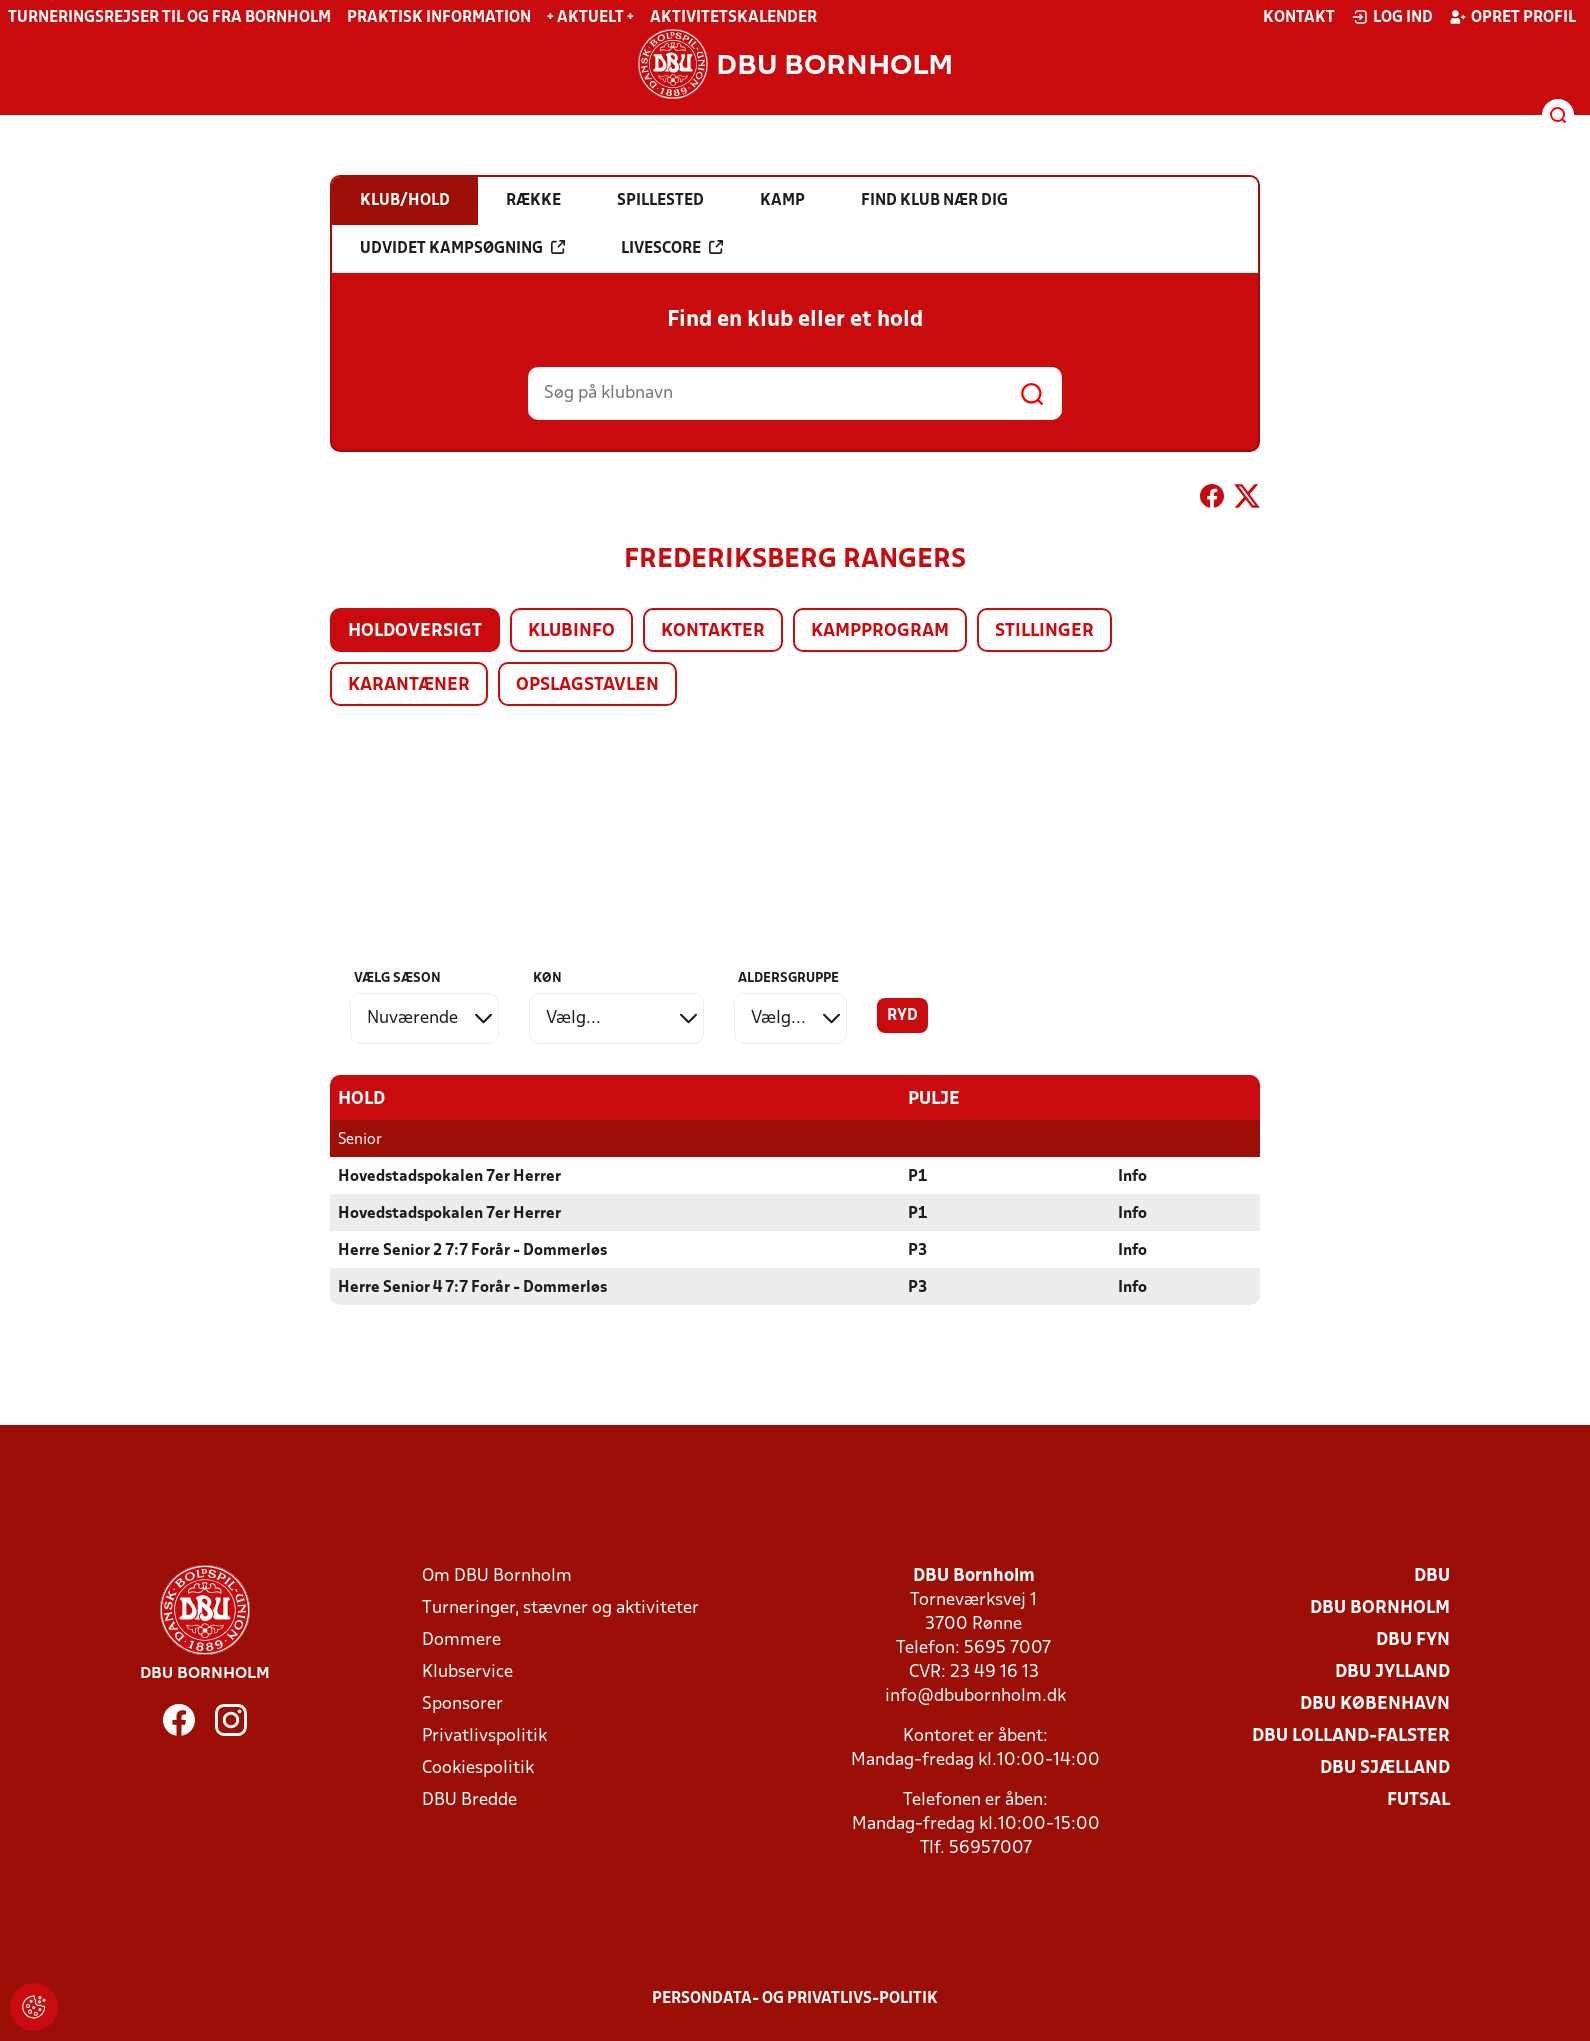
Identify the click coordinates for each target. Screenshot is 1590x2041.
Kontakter (713, 631)
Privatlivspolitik (484, 1735)
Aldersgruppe (788, 978)
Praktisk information (439, 18)
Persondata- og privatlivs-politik (795, 1998)
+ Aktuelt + (590, 18)
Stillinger (1044, 631)
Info (1132, 1176)
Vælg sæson (397, 978)
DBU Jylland (1392, 1671)
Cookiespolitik (478, 1767)
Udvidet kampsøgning (462, 248)
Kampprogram (880, 631)
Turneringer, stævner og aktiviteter (560, 1607)
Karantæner (409, 685)
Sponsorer (462, 1703)
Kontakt (1299, 18)
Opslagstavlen (587, 685)
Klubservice (467, 1671)
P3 (917, 1250)
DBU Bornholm (1380, 1607)
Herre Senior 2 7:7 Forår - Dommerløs (472, 1250)
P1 (917, 1176)
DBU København (1375, 1703)
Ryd (902, 1016)
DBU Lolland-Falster (1351, 1735)
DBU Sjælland (1385, 1767)
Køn (547, 978)
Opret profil (1512, 17)
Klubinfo (571, 631)
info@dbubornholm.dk (975, 1695)
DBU (1432, 1575)
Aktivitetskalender (733, 18)
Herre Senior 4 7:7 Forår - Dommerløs (472, 1287)
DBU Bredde (469, 1799)
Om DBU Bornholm (497, 1575)
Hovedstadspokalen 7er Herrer (449, 1176)
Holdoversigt (415, 631)
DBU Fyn (1413, 1639)
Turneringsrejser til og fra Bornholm (169, 18)
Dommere (461, 1639)
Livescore (672, 248)
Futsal (1418, 1799)
